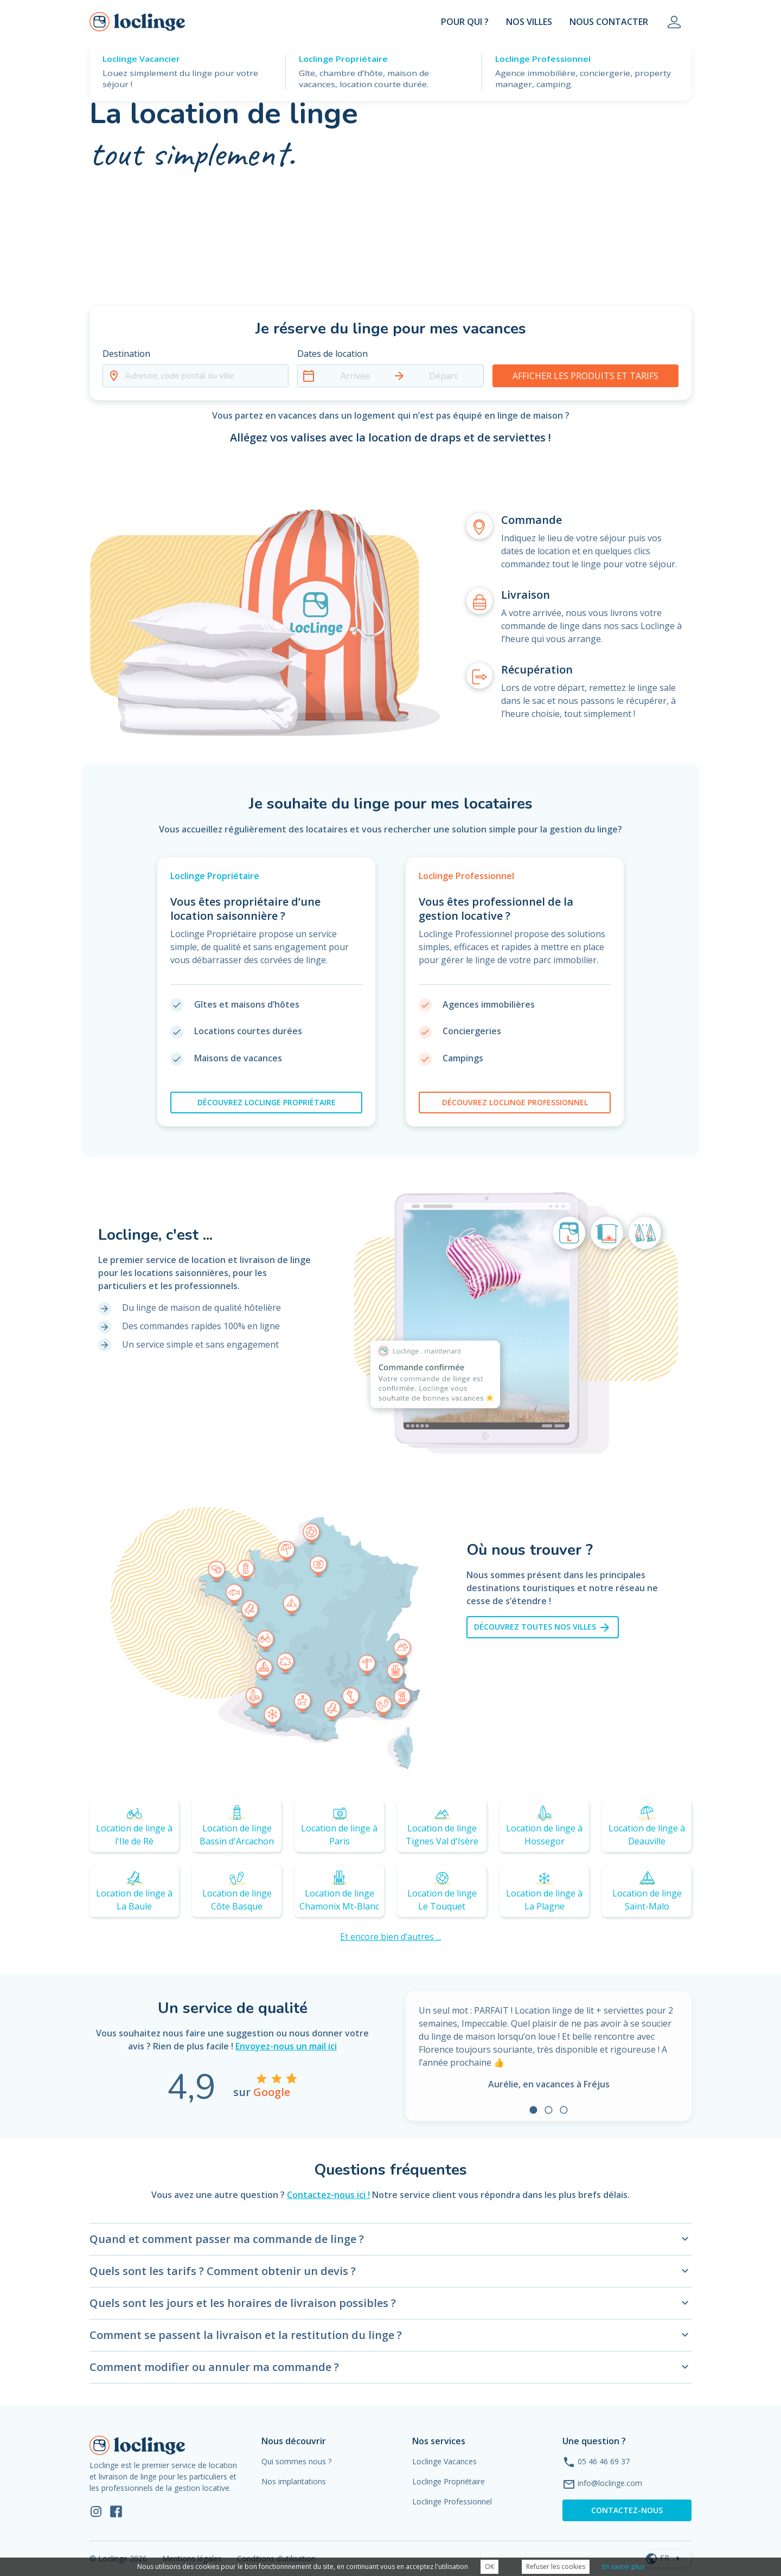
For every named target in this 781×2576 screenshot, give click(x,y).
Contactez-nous (627, 2510)
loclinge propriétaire (266, 1102)
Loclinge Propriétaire (448, 2481)
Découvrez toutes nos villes (542, 1627)
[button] (196, 367)
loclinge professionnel (515, 1102)
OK (489, 2566)
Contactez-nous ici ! (328, 2195)
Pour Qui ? (465, 22)
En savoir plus (623, 2566)
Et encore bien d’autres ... (390, 1937)
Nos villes (529, 22)
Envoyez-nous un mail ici (286, 2046)
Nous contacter (608, 22)
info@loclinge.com (610, 2483)
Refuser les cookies (555, 2566)
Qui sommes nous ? (296, 2461)
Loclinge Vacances (444, 2461)
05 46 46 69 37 (604, 2461)
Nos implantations (293, 2481)
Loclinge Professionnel (452, 2501)
